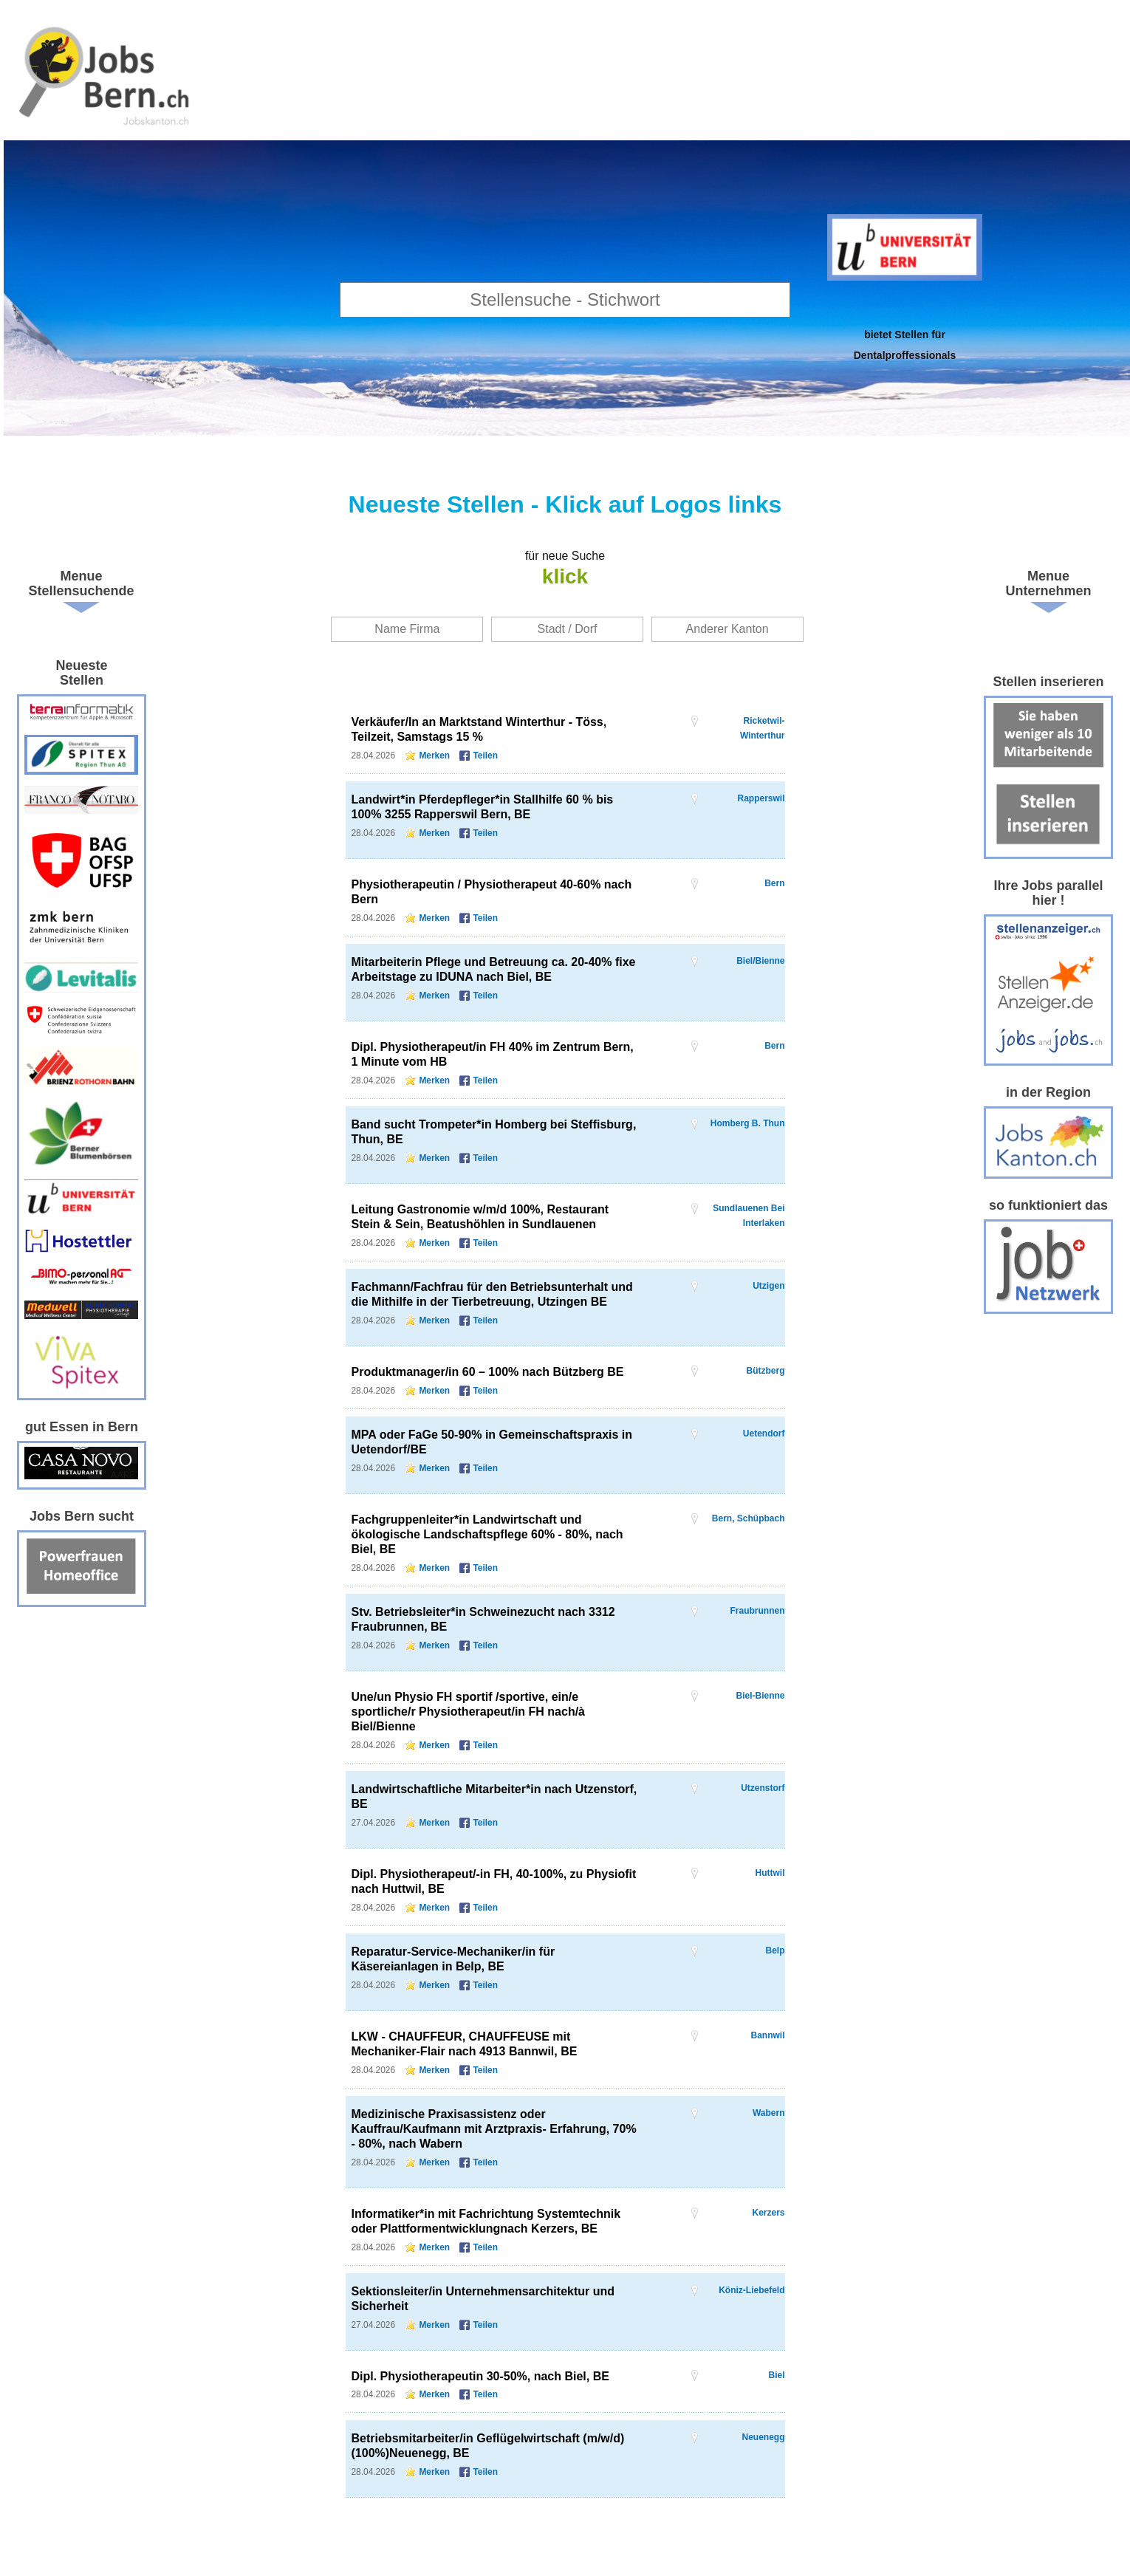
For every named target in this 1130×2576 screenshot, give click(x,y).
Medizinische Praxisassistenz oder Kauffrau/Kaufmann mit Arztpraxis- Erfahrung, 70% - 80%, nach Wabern (494, 2129)
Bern (774, 883)
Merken (434, 755)
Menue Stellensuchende (81, 583)
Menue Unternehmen (1049, 583)
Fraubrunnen (757, 1611)
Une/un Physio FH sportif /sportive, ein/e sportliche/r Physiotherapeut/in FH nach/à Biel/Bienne (469, 1711)
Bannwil (767, 2035)
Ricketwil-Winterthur (762, 721)
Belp (774, 1950)
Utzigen (768, 1286)
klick (565, 576)
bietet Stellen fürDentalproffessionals (905, 344)
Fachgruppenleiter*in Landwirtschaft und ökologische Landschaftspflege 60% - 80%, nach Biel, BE (487, 1534)
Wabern (769, 2113)
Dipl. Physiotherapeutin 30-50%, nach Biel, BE (480, 2376)
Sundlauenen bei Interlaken (748, 1208)
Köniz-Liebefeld (751, 2290)
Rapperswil (760, 798)
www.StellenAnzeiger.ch (105, 73)
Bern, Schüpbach (748, 1518)
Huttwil (770, 1873)
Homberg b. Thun (747, 1123)
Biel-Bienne (760, 1695)
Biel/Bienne (760, 961)
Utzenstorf (762, 1788)
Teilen (485, 755)
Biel (776, 2375)
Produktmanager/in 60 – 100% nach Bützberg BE (488, 1372)
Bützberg (766, 1371)
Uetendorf (764, 1433)
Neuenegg (763, 2437)
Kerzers (768, 2212)
